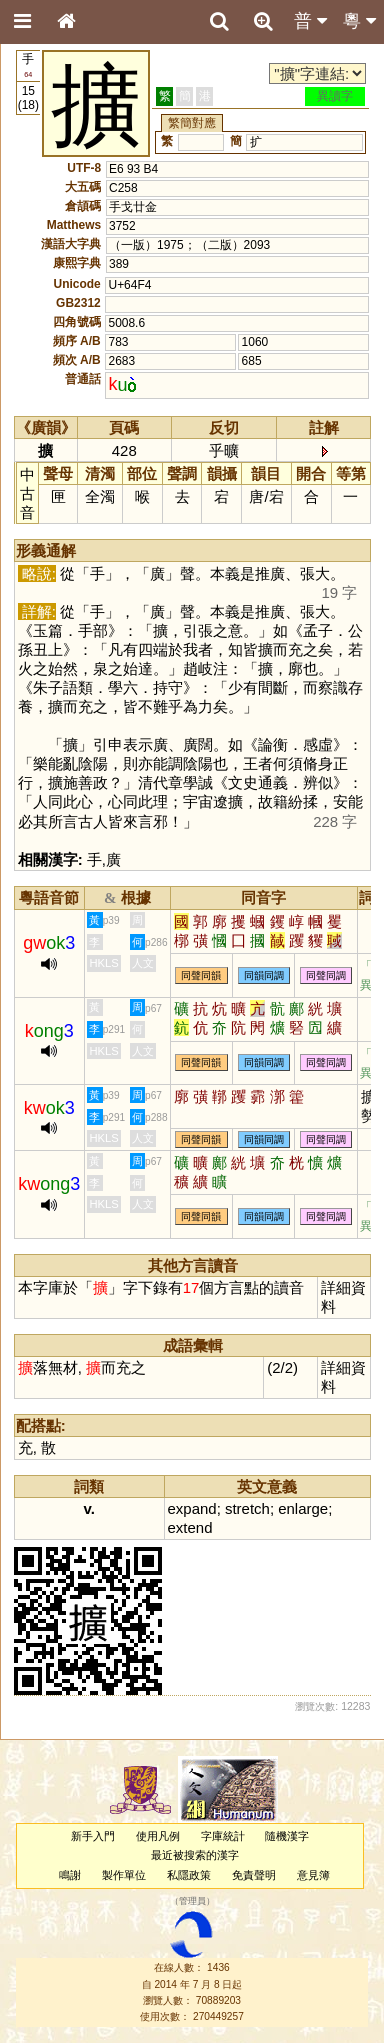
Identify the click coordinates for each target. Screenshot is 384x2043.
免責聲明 (254, 1875)
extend (190, 1527)
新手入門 (93, 1836)
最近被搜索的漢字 (195, 1855)
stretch (247, 1508)
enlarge (303, 1508)
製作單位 (124, 1875)
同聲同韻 (201, 975)
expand (192, 1508)
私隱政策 (189, 1875)
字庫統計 (223, 1836)
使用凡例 (158, 1836)
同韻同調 (264, 975)
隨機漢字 (287, 1836)
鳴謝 (70, 1875)
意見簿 (313, 1875)
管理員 (192, 1901)
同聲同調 (326, 975)
